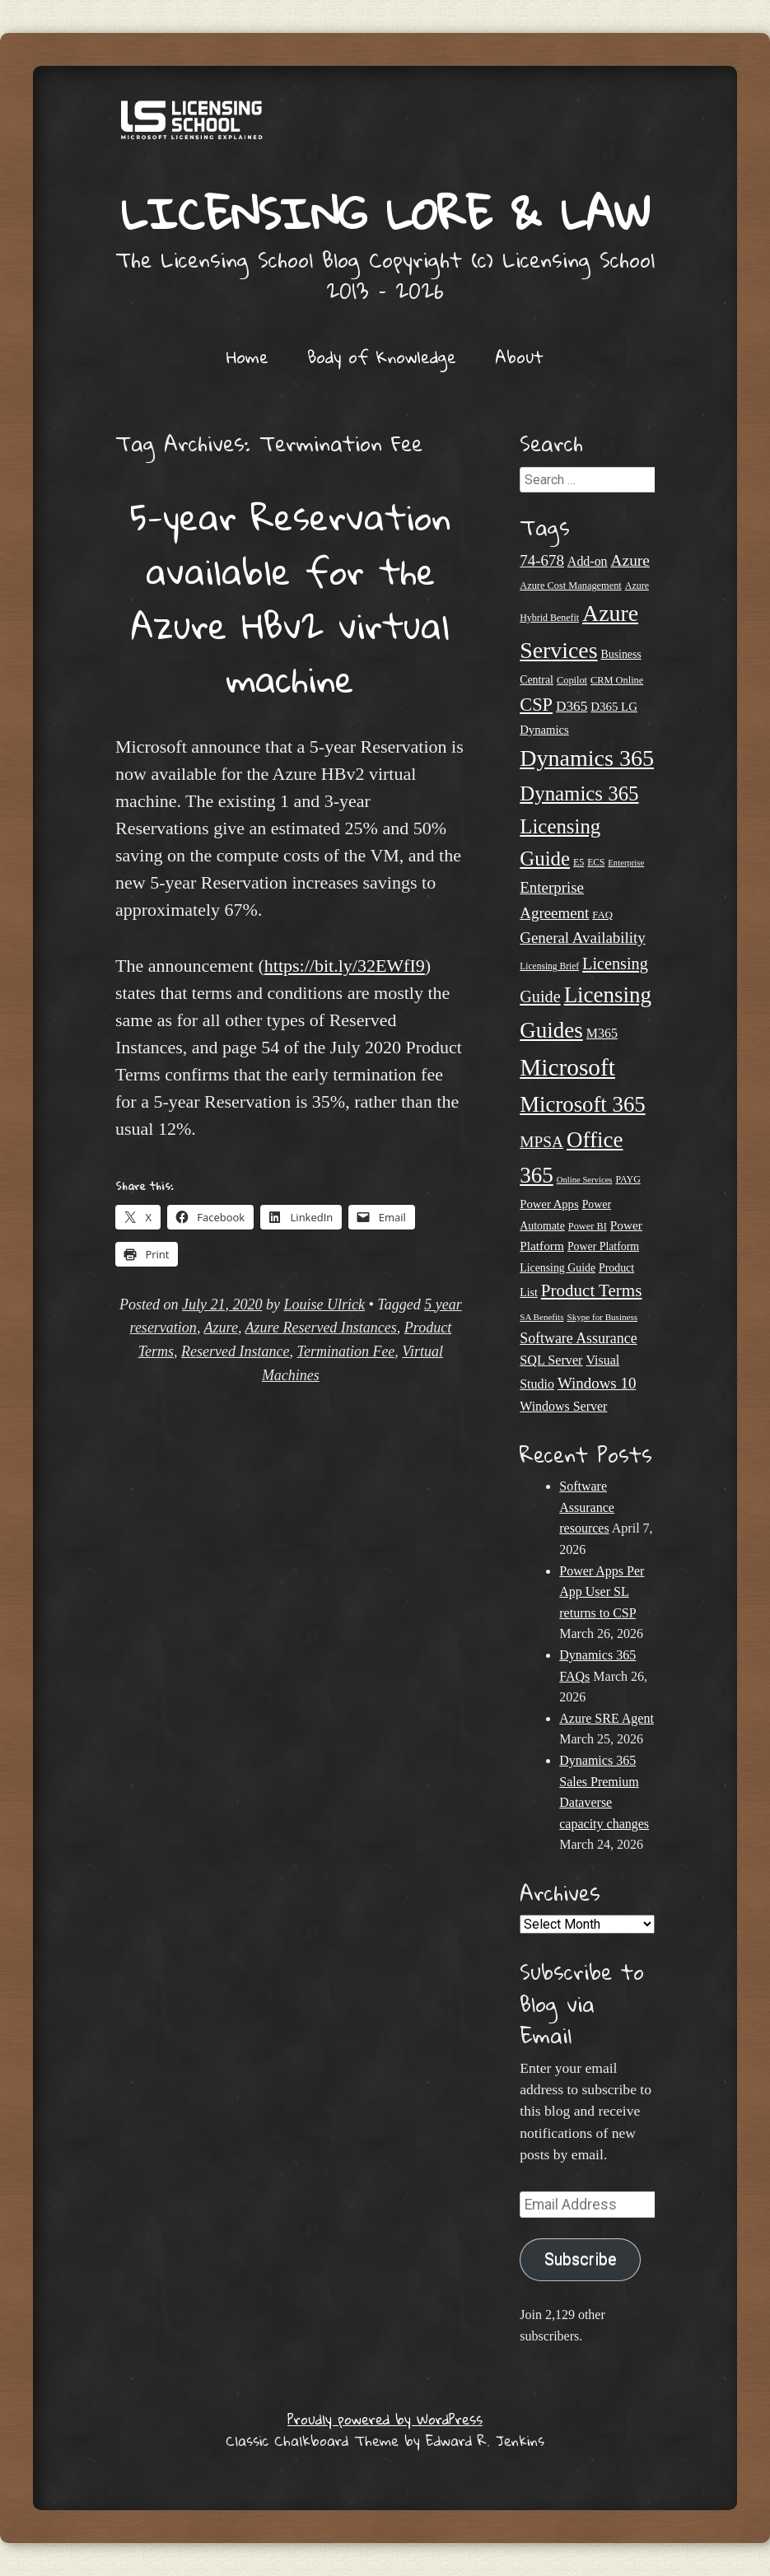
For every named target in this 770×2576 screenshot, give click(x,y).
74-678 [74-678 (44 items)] (542, 560)
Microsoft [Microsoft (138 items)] (567, 1067)
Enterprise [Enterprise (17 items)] (626, 862)
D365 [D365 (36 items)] (571, 706)
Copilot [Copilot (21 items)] (572, 680)
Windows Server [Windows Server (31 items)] (563, 1406)
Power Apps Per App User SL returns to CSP (601, 1592)
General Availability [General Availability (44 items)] (583, 937)
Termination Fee (346, 1351)
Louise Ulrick (325, 1304)
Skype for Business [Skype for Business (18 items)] (602, 1317)
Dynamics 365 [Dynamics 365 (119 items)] (587, 758)
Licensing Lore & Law (385, 213)
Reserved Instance (235, 1351)
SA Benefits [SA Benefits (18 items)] (541, 1317)
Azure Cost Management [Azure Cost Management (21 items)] (571, 585)
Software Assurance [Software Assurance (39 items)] (578, 1338)
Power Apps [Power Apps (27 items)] (549, 1204)
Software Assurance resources (586, 1507)
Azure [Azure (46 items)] (630, 560)
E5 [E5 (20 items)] (578, 862)
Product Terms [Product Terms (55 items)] (591, 1290)
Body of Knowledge (381, 356)
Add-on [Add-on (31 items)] (587, 561)
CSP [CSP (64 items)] (536, 704)
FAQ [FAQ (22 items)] (602, 915)
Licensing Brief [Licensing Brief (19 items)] (549, 966)
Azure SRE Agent (606, 1718)
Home (247, 356)
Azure (221, 1327)
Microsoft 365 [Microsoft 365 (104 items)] (582, 1104)
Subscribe (580, 2259)
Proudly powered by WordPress (385, 2419)
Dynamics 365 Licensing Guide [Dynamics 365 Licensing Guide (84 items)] (579, 826)
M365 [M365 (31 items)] (602, 1033)
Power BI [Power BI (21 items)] (587, 1226)
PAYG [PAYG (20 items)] (628, 1179)
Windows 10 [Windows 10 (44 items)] (597, 1383)
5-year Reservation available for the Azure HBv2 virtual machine (290, 597)
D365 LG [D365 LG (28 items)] (613, 706)
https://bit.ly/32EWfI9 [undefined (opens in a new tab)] (344, 965)
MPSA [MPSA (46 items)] (541, 1141)
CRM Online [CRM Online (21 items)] (616, 680)
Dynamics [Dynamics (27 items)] (544, 729)
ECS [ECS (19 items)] (595, 862)
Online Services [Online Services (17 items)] (585, 1179)
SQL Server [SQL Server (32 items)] (551, 1360)
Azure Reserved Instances (321, 1327)
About (519, 356)
